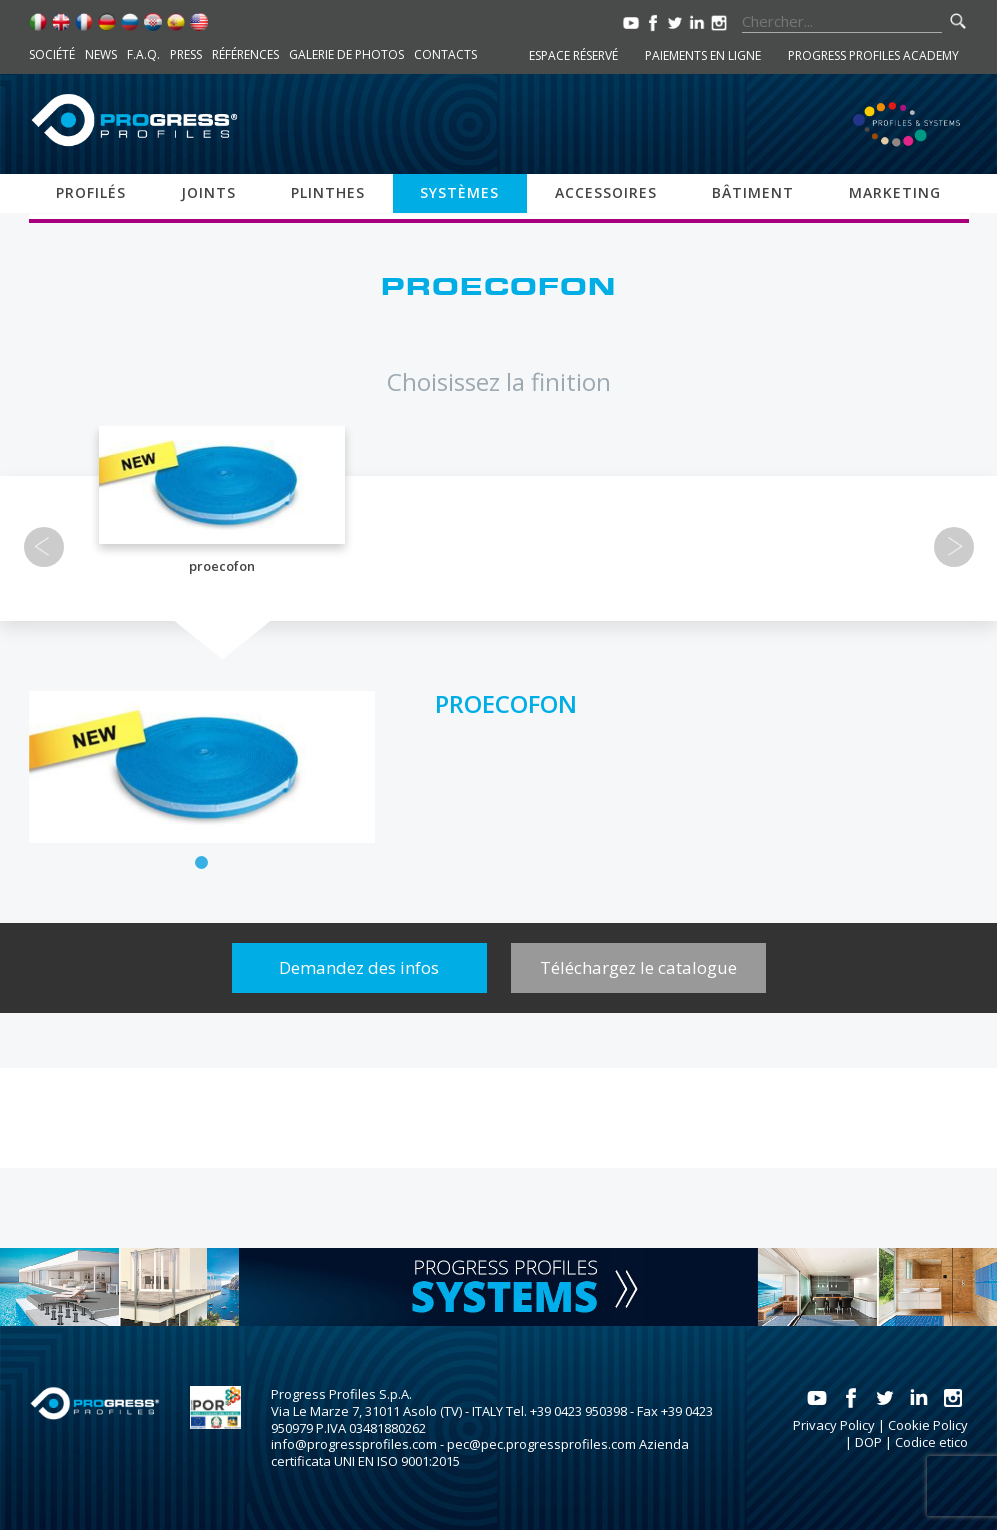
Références (245, 54)
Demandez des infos (359, 967)
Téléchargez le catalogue (638, 967)
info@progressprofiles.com (354, 1444)
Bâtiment (753, 192)
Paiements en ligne (703, 55)
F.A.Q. (143, 54)
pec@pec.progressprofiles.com (541, 1444)
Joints (208, 192)
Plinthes (328, 192)
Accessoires (606, 192)
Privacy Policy (834, 1425)
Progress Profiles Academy (873, 55)
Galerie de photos (346, 54)
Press (186, 54)
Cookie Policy (928, 1425)
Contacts (445, 54)
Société (52, 54)
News (101, 54)
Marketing (895, 192)
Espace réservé (573, 55)
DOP (868, 1442)
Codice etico (931, 1442)
